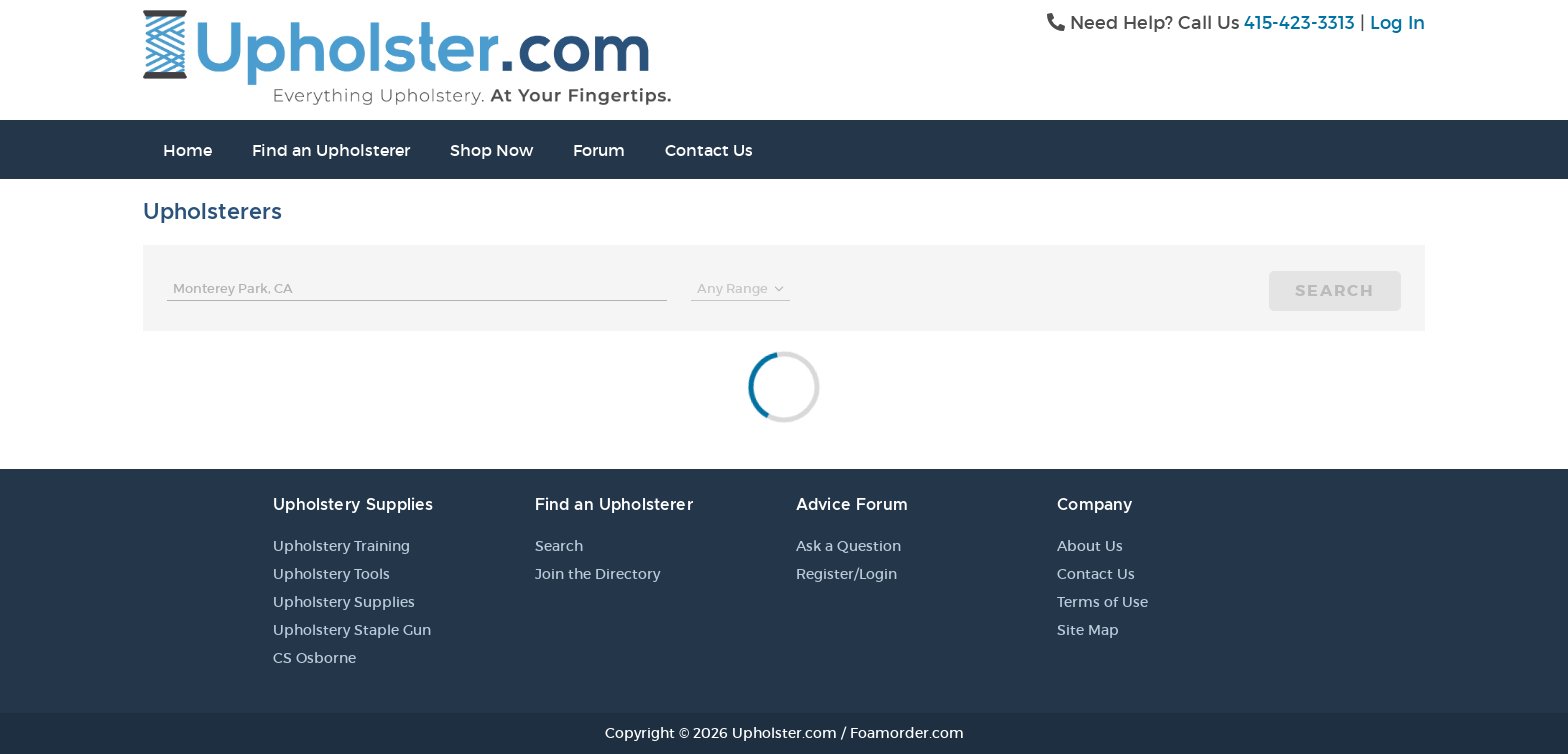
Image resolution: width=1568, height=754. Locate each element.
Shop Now (491, 150)
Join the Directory (597, 574)
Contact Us (709, 150)
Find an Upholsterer (331, 150)
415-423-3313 (1299, 23)
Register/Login (846, 574)
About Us (1090, 546)
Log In (1397, 23)
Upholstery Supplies (344, 602)
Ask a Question (848, 546)
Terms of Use (1102, 602)
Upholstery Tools (331, 574)
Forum (599, 150)
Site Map (1088, 630)
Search (1335, 290)
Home (187, 150)
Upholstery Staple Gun (352, 630)
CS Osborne (314, 658)
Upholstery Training (341, 546)
